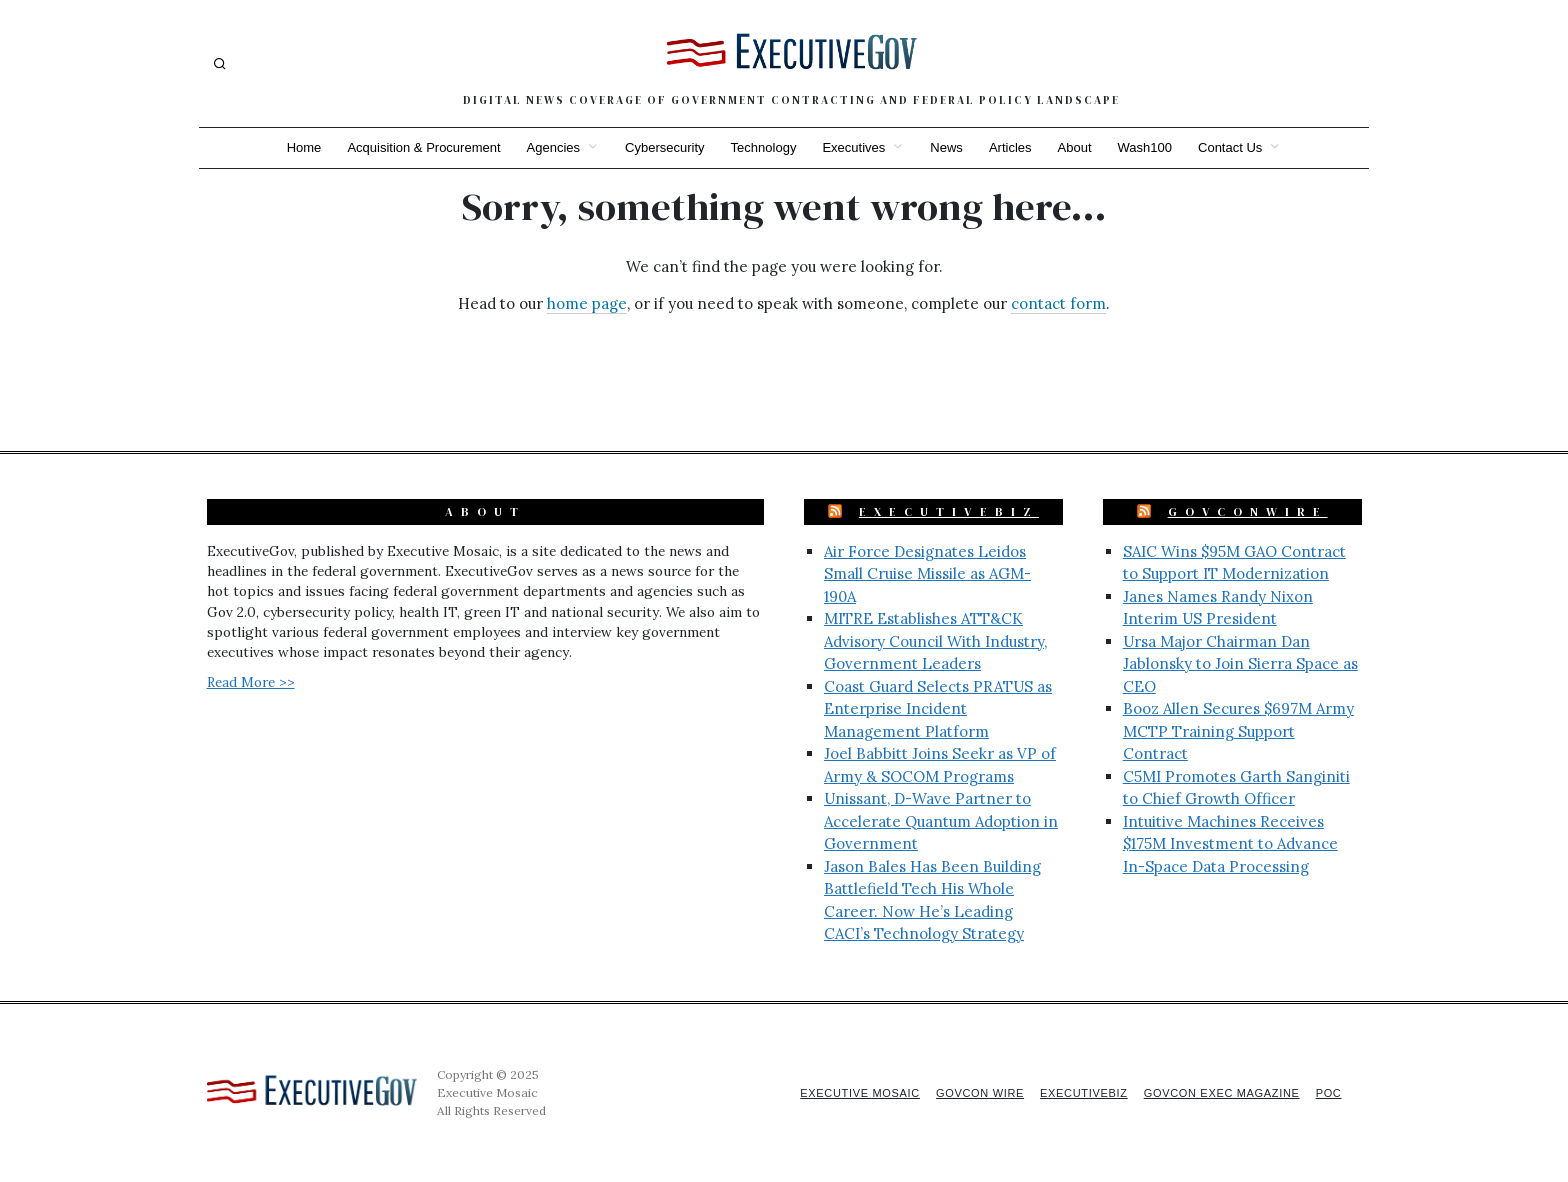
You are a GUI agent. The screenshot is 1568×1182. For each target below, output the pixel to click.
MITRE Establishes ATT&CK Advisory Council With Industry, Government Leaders (935, 641)
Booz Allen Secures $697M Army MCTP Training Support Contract (1238, 731)
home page (587, 303)
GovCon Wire (967, 1093)
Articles (1014, 147)
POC (1328, 1093)
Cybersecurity (660, 147)
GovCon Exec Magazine (1217, 1093)
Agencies (547, 147)
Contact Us (1240, 147)
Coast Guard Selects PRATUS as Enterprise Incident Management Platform (938, 709)
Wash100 (1152, 147)
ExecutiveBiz (949, 512)
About (1080, 147)
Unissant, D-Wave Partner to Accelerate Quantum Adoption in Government (941, 821)
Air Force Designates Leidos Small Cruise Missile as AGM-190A (927, 574)
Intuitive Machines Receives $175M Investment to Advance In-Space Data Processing (1230, 844)
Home (294, 147)
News (948, 147)
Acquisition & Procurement (416, 147)
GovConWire (1248, 512)
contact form (1058, 303)
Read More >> (251, 682)
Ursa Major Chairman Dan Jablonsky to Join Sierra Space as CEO (1240, 664)
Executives (853, 147)
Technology (762, 147)
